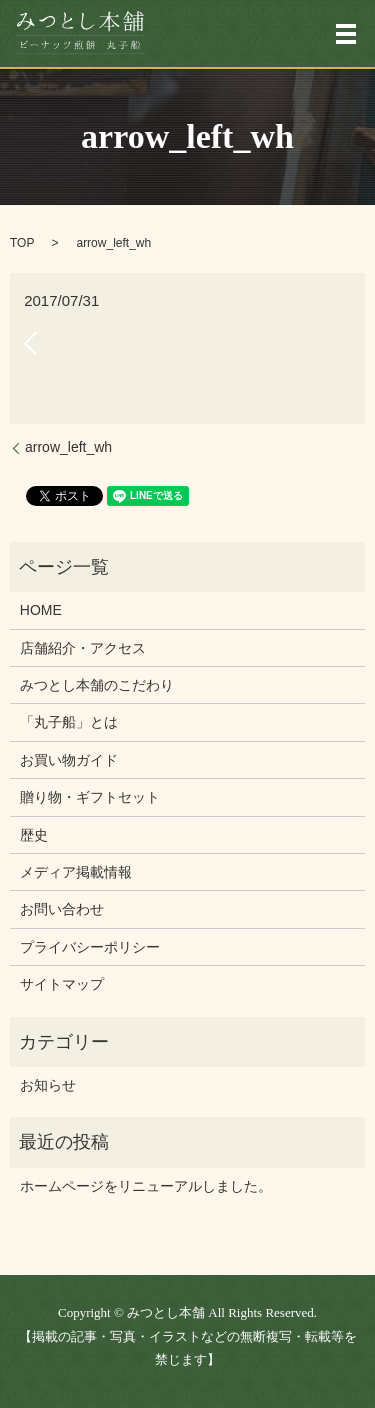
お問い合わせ (62, 909)
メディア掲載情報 (76, 872)
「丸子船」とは (69, 722)
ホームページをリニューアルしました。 (146, 1186)
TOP (22, 243)
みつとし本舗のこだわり (97, 685)
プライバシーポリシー (90, 947)
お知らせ (48, 1085)
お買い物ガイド (69, 760)
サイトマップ (62, 984)
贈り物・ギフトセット (90, 797)
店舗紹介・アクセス (83, 648)
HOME (41, 610)
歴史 (34, 835)
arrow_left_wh (68, 447)
